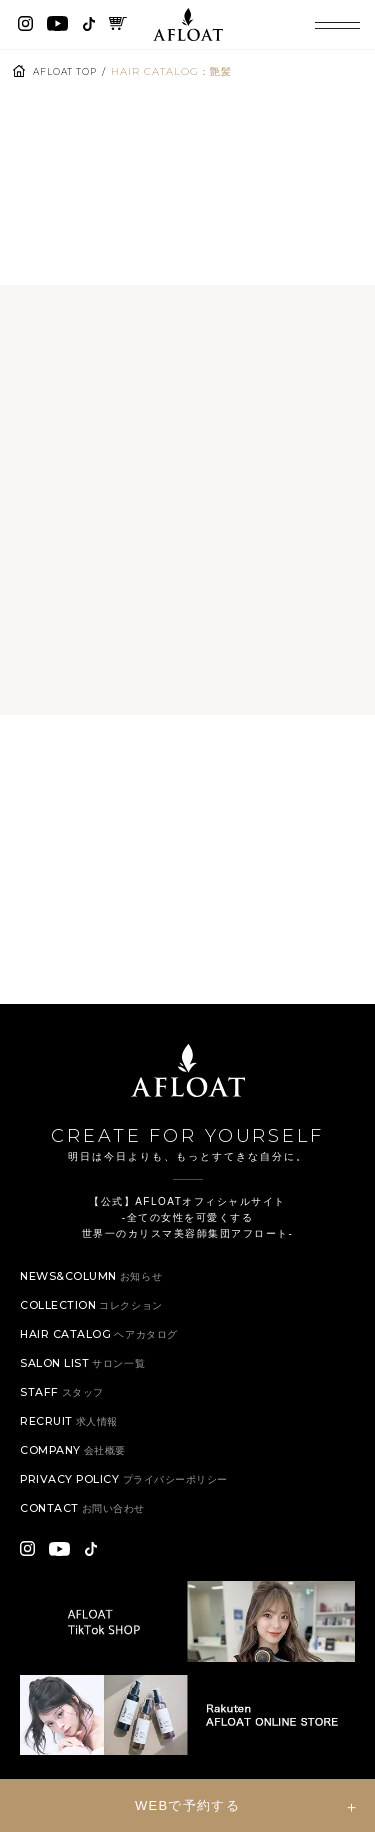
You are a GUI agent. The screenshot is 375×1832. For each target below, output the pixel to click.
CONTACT (88, 1522)
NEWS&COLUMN (97, 1290)
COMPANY (77, 1464)
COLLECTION (98, 1319)
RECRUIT (73, 1435)
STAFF (63, 1406)
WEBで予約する (187, 1805)
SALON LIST (87, 1377)
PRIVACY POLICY (130, 1493)
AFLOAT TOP (69, 71)
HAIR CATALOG (105, 1348)
